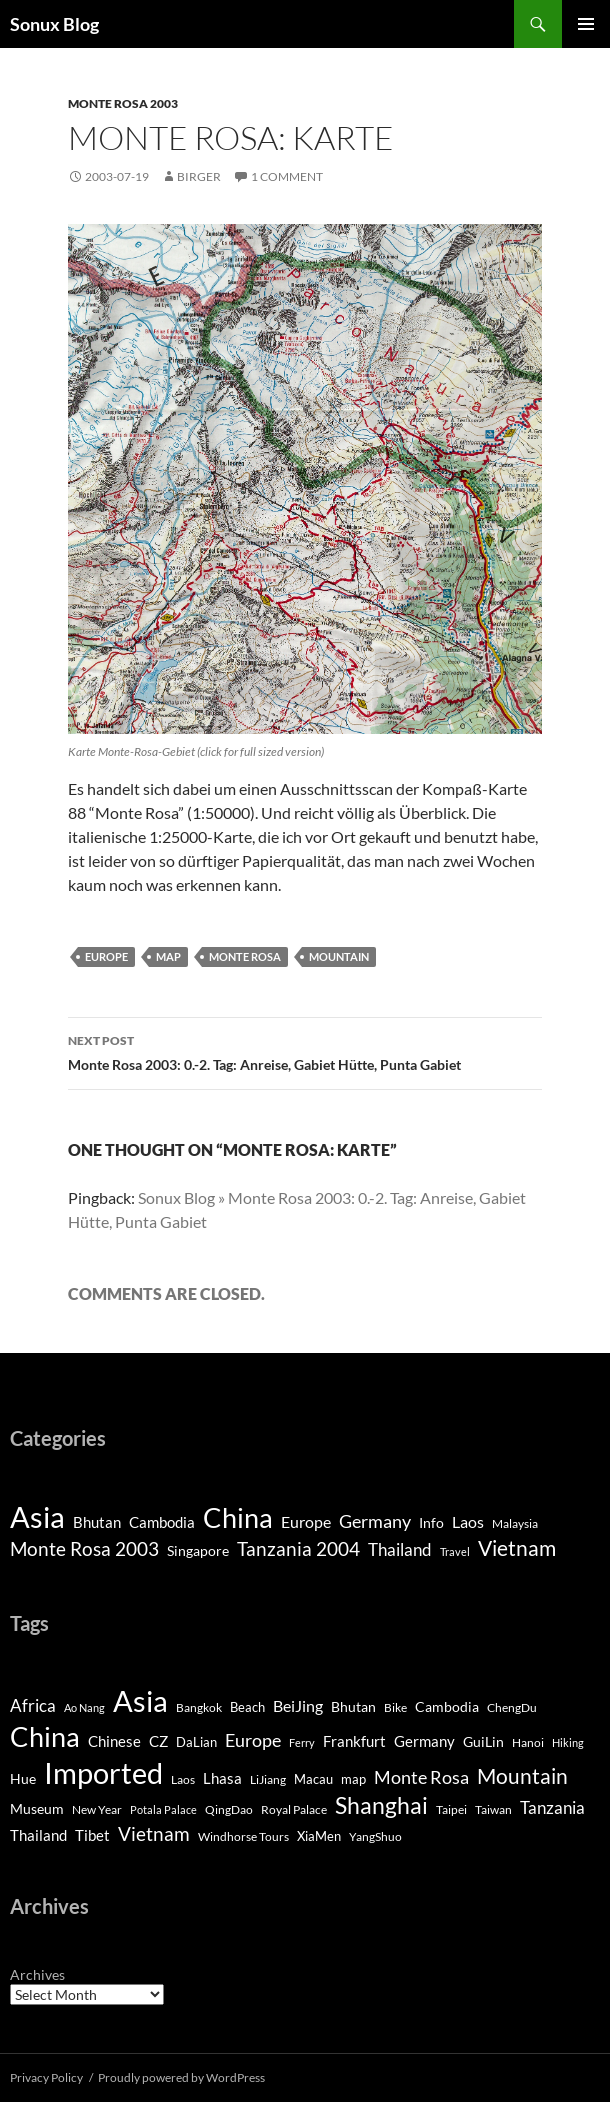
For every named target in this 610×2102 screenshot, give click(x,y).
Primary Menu (586, 24)
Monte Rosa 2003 (123, 103)
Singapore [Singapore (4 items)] (198, 1550)
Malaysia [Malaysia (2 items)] (515, 1523)
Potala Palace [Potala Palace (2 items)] (163, 1809)
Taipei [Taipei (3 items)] (451, 1809)
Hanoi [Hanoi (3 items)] (528, 1742)
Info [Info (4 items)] (431, 1522)
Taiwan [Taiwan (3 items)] (493, 1809)
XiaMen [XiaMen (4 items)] (319, 1836)
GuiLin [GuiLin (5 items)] (483, 1741)
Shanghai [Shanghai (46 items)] (381, 1805)
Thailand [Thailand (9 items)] (400, 1549)
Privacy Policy (46, 2077)
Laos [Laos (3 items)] (183, 1779)
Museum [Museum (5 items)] (37, 1808)
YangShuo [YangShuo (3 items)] (375, 1836)
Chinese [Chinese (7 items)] (114, 1741)
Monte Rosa (245, 956)
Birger (199, 176)
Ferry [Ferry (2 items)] (302, 1742)
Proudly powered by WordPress (181, 2077)
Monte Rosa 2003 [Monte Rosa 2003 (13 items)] (84, 1549)
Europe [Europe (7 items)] (306, 1521)
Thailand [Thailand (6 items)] (38, 1835)
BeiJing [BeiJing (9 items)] (298, 1705)
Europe (106, 956)
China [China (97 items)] (45, 1737)
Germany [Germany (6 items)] (424, 1741)
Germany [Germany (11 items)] (375, 1521)
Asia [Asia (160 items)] (140, 1701)
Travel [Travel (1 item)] (455, 1551)
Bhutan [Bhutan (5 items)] (97, 1522)
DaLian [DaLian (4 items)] (196, 1742)
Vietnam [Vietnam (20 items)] (154, 1833)
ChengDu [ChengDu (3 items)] (512, 1707)
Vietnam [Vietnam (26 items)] (517, 1548)
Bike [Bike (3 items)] (395, 1707)
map (168, 956)
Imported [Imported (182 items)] (103, 1772)
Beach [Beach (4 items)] (247, 1707)
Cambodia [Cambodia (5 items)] (162, 1522)
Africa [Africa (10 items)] (33, 1706)
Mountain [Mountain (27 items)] (522, 1775)
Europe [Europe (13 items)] (253, 1740)
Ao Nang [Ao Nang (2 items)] (84, 1707)
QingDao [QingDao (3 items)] (229, 1809)
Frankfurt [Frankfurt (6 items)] (354, 1741)
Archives (37, 1974)
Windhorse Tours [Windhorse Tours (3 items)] (243, 1836)
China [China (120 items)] (238, 1517)
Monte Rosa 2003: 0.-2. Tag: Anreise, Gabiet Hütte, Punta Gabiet (305, 1051)
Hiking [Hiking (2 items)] (568, 1742)
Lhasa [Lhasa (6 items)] (222, 1778)
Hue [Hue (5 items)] (23, 1778)
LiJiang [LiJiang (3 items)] (268, 1779)
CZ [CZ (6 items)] (158, 1741)
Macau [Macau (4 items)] (313, 1779)
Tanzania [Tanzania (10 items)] (552, 1808)
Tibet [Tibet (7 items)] (92, 1835)
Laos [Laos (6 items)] (468, 1521)
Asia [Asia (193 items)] (37, 1516)
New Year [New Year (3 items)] (97, 1809)
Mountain (339, 956)
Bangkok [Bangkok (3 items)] (199, 1707)
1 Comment (287, 176)
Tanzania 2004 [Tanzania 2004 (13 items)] (298, 1549)
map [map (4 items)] (353, 1779)
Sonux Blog (54, 24)
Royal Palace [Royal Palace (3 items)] (294, 1809)
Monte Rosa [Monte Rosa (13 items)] (421, 1777)
